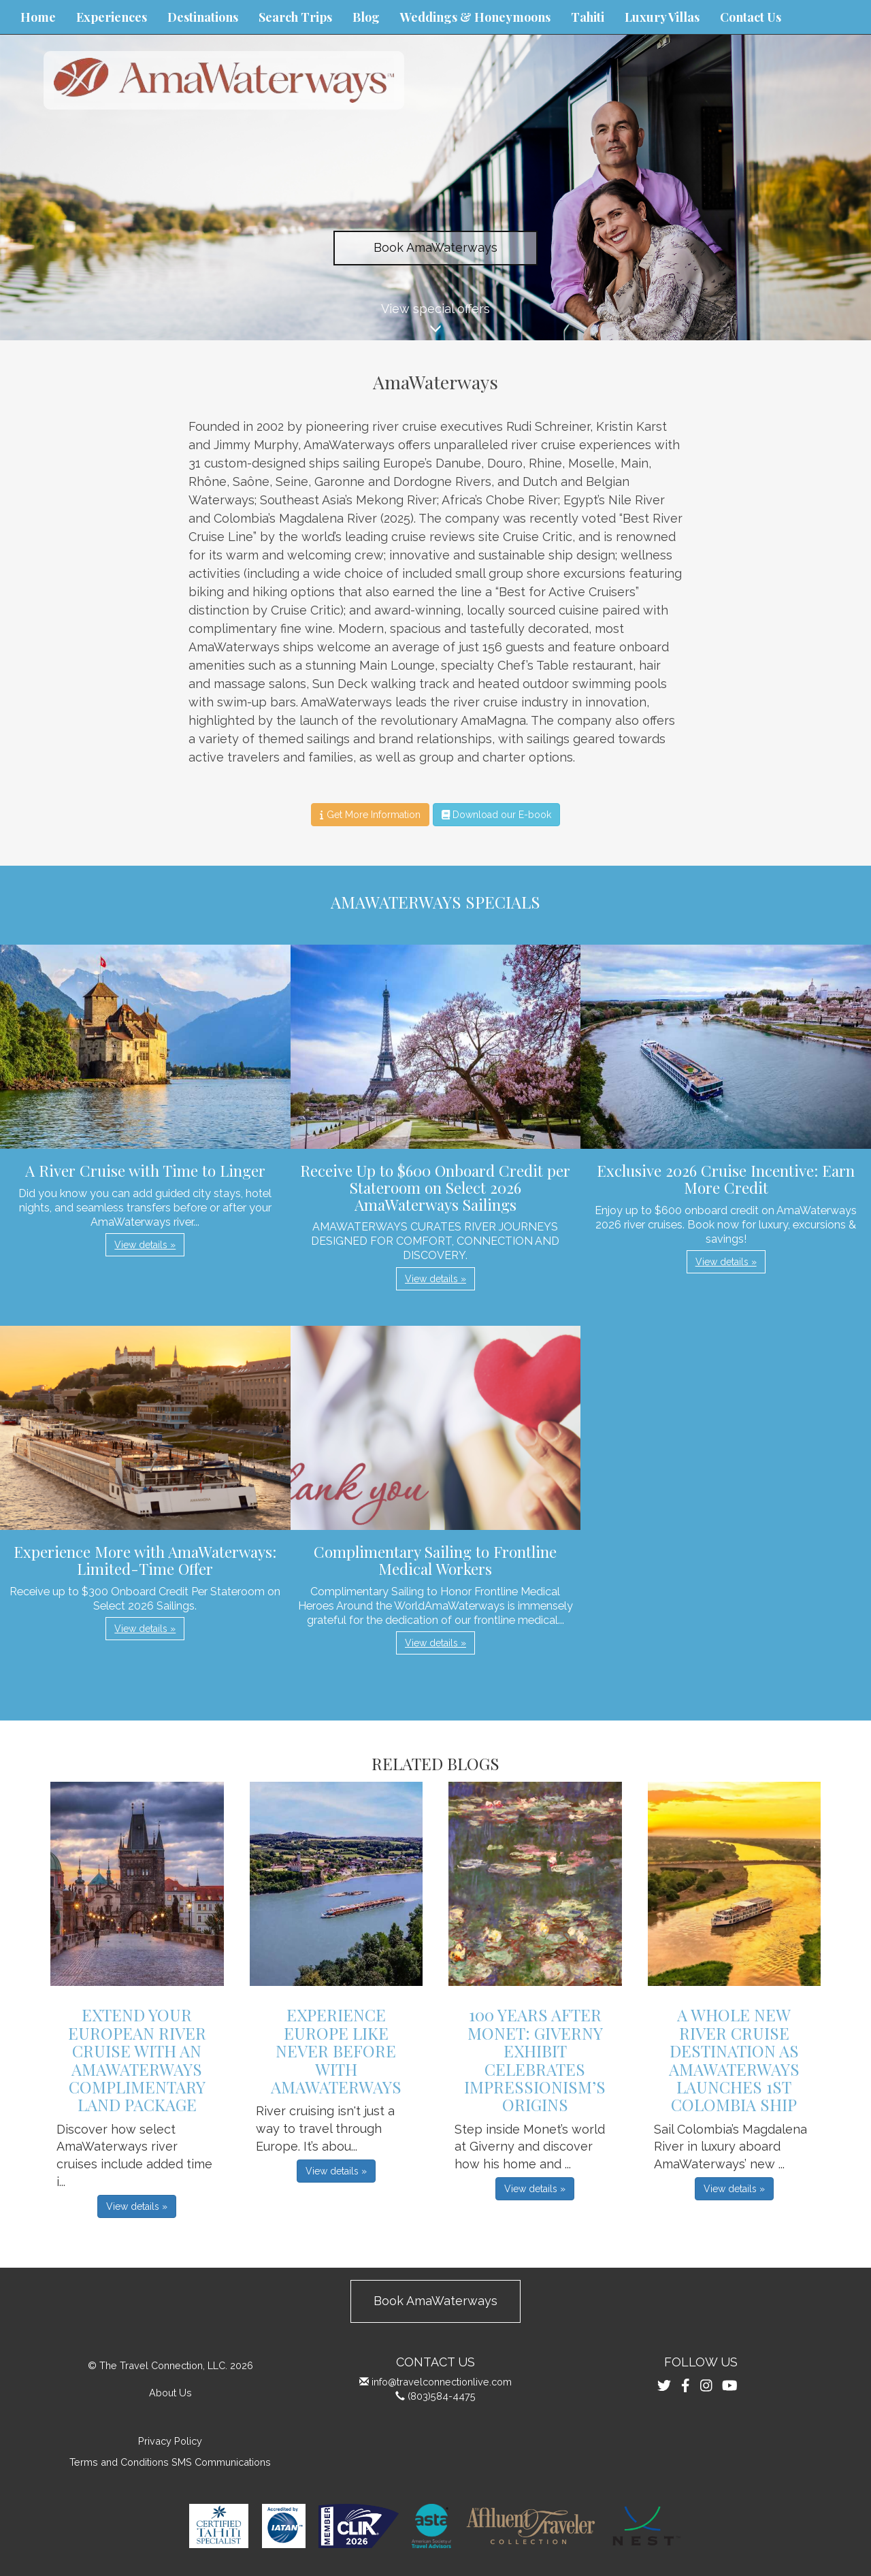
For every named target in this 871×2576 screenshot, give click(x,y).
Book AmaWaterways (435, 247)
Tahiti (587, 17)
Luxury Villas (662, 17)
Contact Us (750, 17)
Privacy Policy (170, 2441)
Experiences (111, 17)
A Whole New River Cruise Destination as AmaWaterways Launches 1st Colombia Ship (734, 2059)
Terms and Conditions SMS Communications (170, 2462)
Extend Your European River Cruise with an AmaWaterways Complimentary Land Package (137, 2059)
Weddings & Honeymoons (475, 17)
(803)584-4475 (442, 2396)
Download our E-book (496, 814)
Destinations (202, 17)
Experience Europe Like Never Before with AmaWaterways (336, 2051)
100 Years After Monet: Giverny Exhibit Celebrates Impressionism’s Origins (535, 2059)
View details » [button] (145, 1244)
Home (38, 17)
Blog (366, 17)
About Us (170, 2392)
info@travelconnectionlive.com (442, 2381)
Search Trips (295, 17)
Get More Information (370, 814)
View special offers (435, 320)
